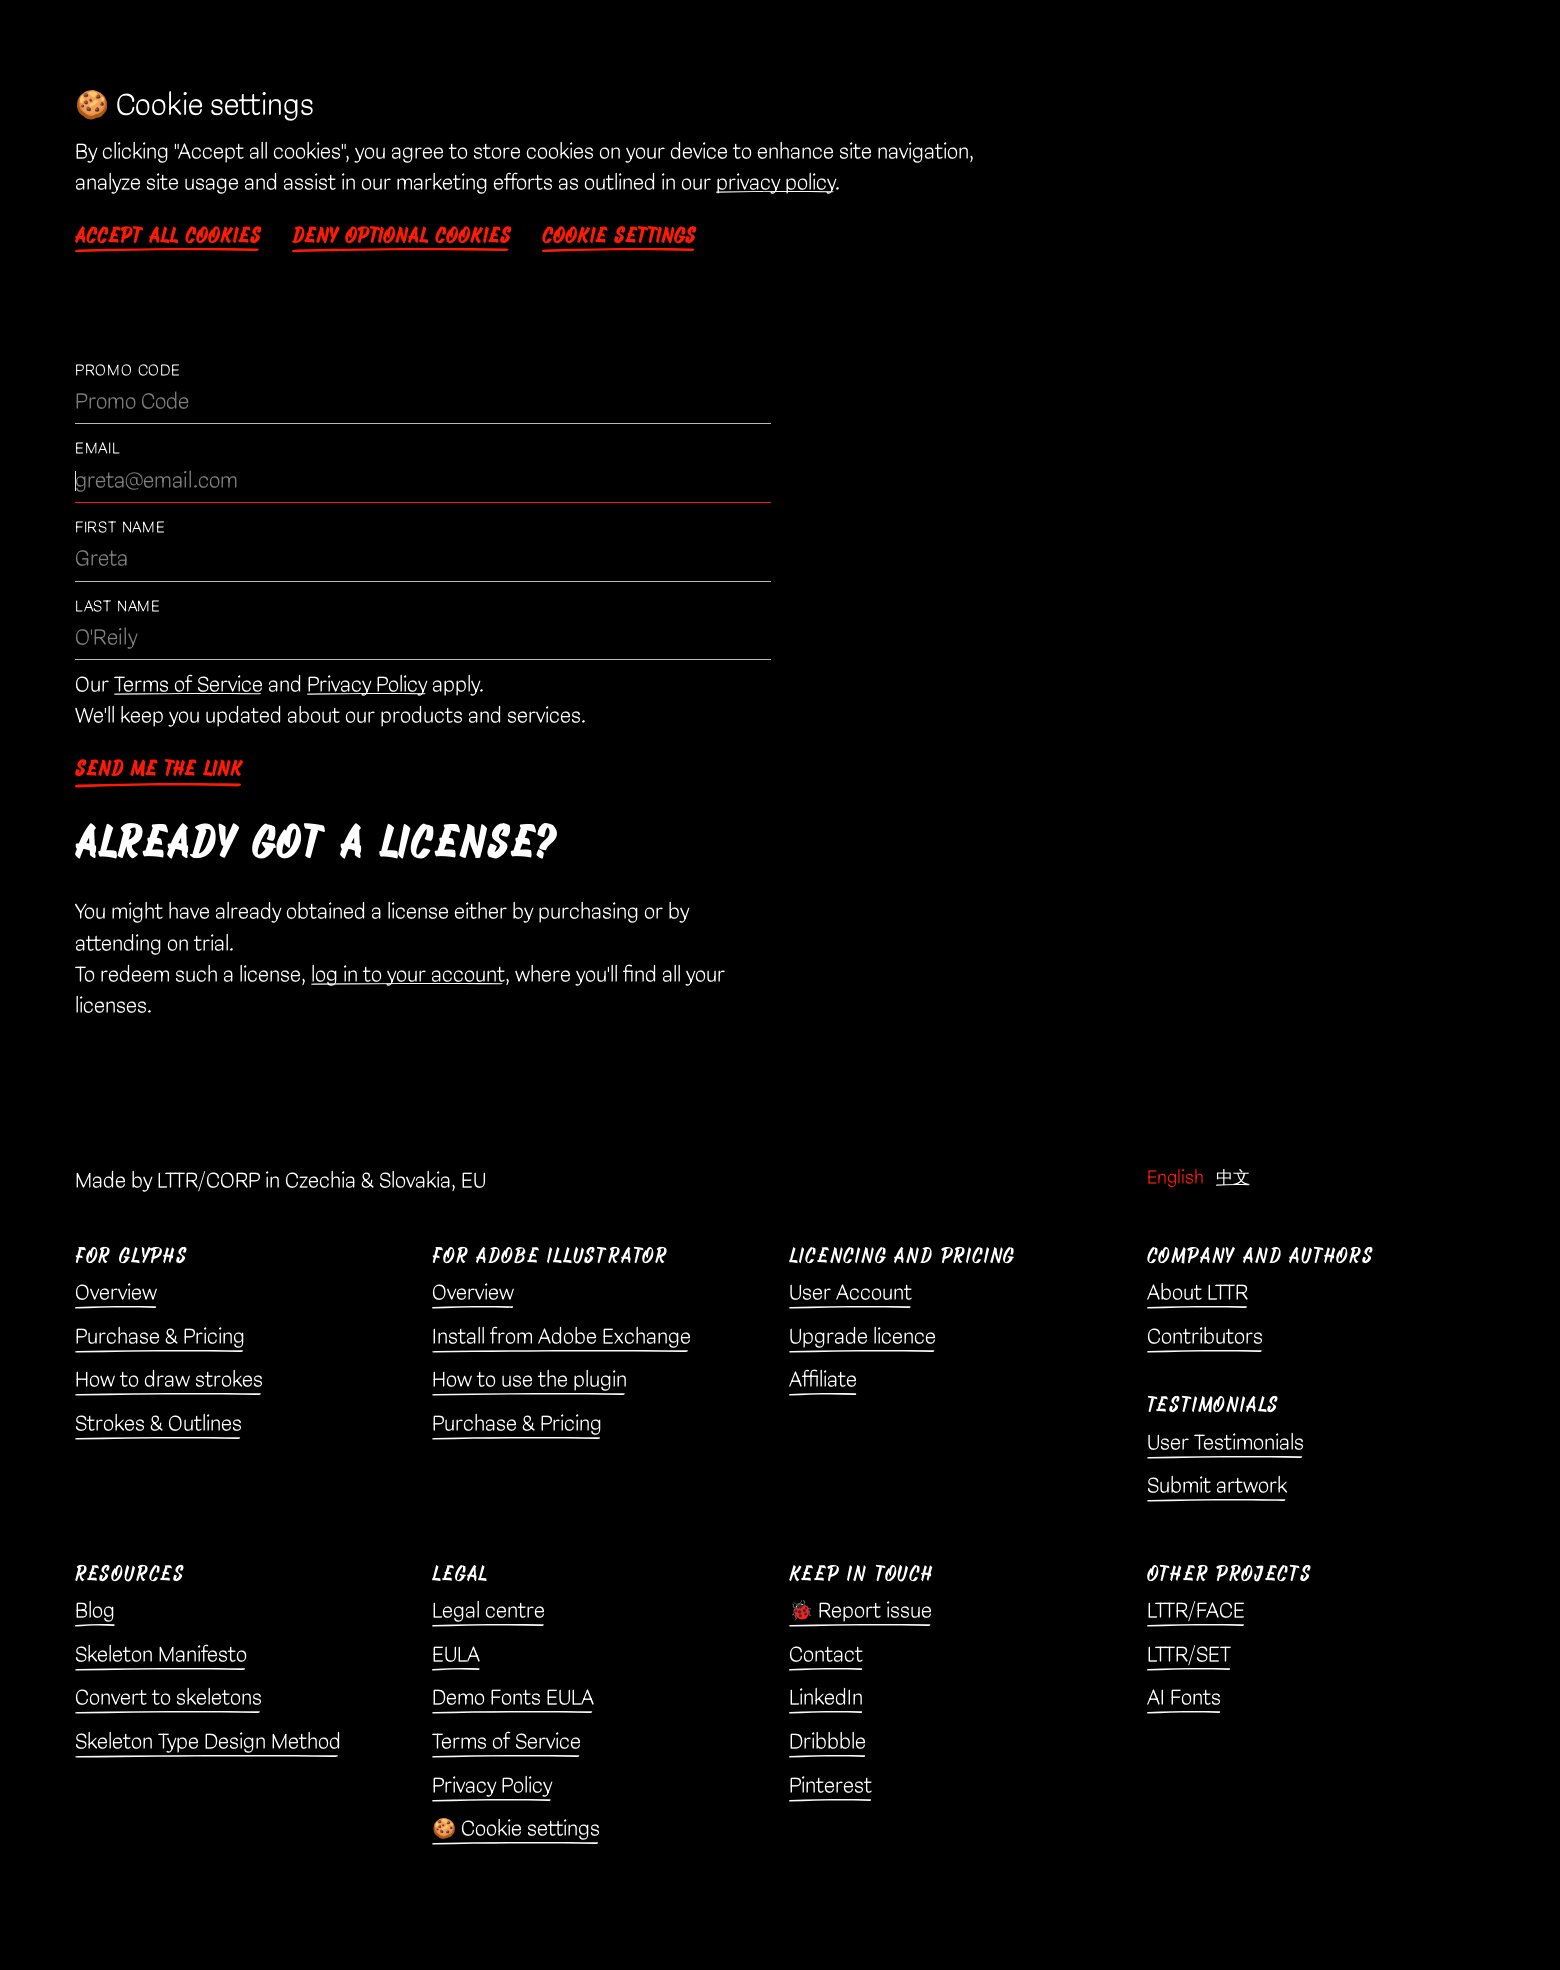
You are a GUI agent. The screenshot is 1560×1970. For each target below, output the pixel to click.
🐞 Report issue (860, 1611)
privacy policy (775, 183)
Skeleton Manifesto (161, 1655)
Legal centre (488, 1611)
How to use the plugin (529, 1380)
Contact (826, 1655)
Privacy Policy (367, 685)
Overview (116, 1293)
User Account (850, 1293)
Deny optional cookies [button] (401, 236)
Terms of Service (188, 685)
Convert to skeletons (168, 1698)
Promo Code (128, 371)
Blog (95, 1611)
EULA (456, 1655)
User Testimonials (1225, 1443)
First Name (120, 528)
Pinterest (830, 1786)
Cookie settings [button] (619, 236)
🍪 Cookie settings (516, 1829)
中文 (1233, 1177)
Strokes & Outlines (158, 1424)
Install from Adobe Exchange (561, 1337)
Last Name (118, 607)
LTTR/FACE (1196, 1611)
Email (98, 449)
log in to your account (408, 975)
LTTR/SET (1189, 1655)
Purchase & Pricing (160, 1337)
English (1175, 1177)
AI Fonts (1184, 1698)
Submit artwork (1217, 1486)
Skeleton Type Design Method (208, 1742)
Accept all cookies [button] (168, 236)
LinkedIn (826, 1698)
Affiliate (823, 1380)
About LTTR (1197, 1293)
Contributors (1205, 1337)
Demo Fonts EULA (513, 1698)
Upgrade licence (862, 1337)
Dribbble (827, 1742)
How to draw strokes (169, 1380)
